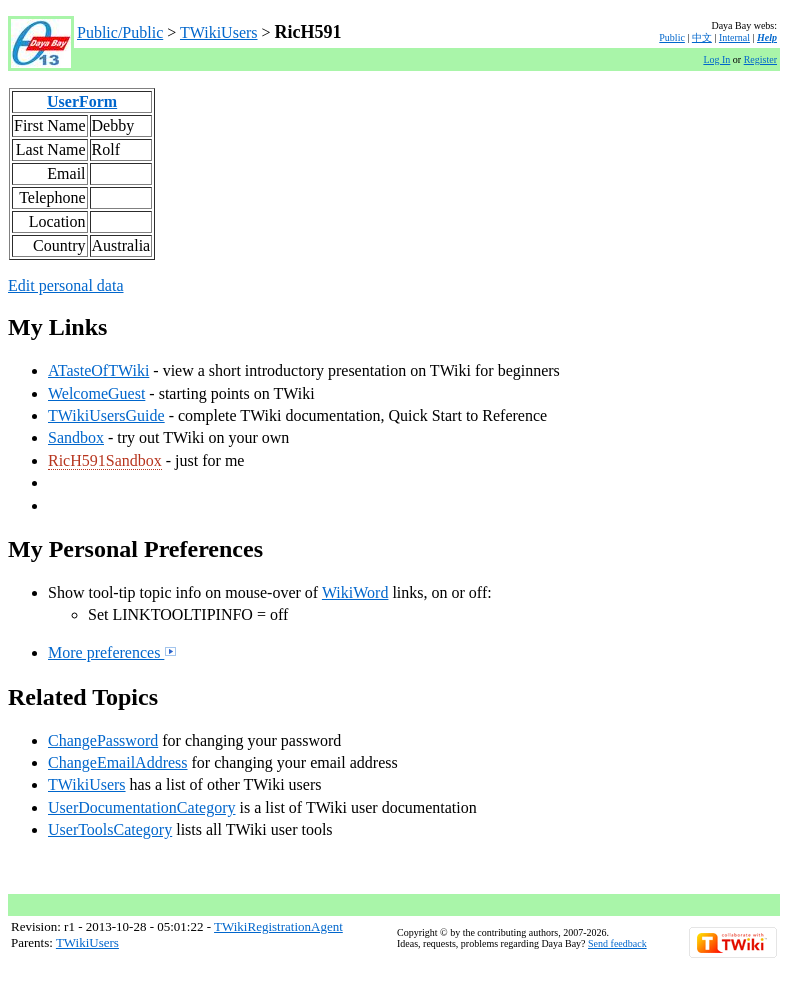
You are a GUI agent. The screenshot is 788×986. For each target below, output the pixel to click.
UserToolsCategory (110, 829)
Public (672, 37)
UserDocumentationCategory (142, 807)
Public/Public (120, 32)
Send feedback (617, 943)
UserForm (82, 101)
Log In (716, 59)
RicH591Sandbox (105, 460)
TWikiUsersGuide (106, 415)
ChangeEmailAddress (118, 762)
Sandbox (76, 437)
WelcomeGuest (96, 393)
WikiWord (355, 592)
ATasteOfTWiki (98, 370)
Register (760, 59)
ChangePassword (103, 740)
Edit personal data (66, 285)
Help (767, 37)
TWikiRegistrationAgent (278, 926)
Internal (734, 37)
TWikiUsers (219, 32)
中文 (702, 37)
